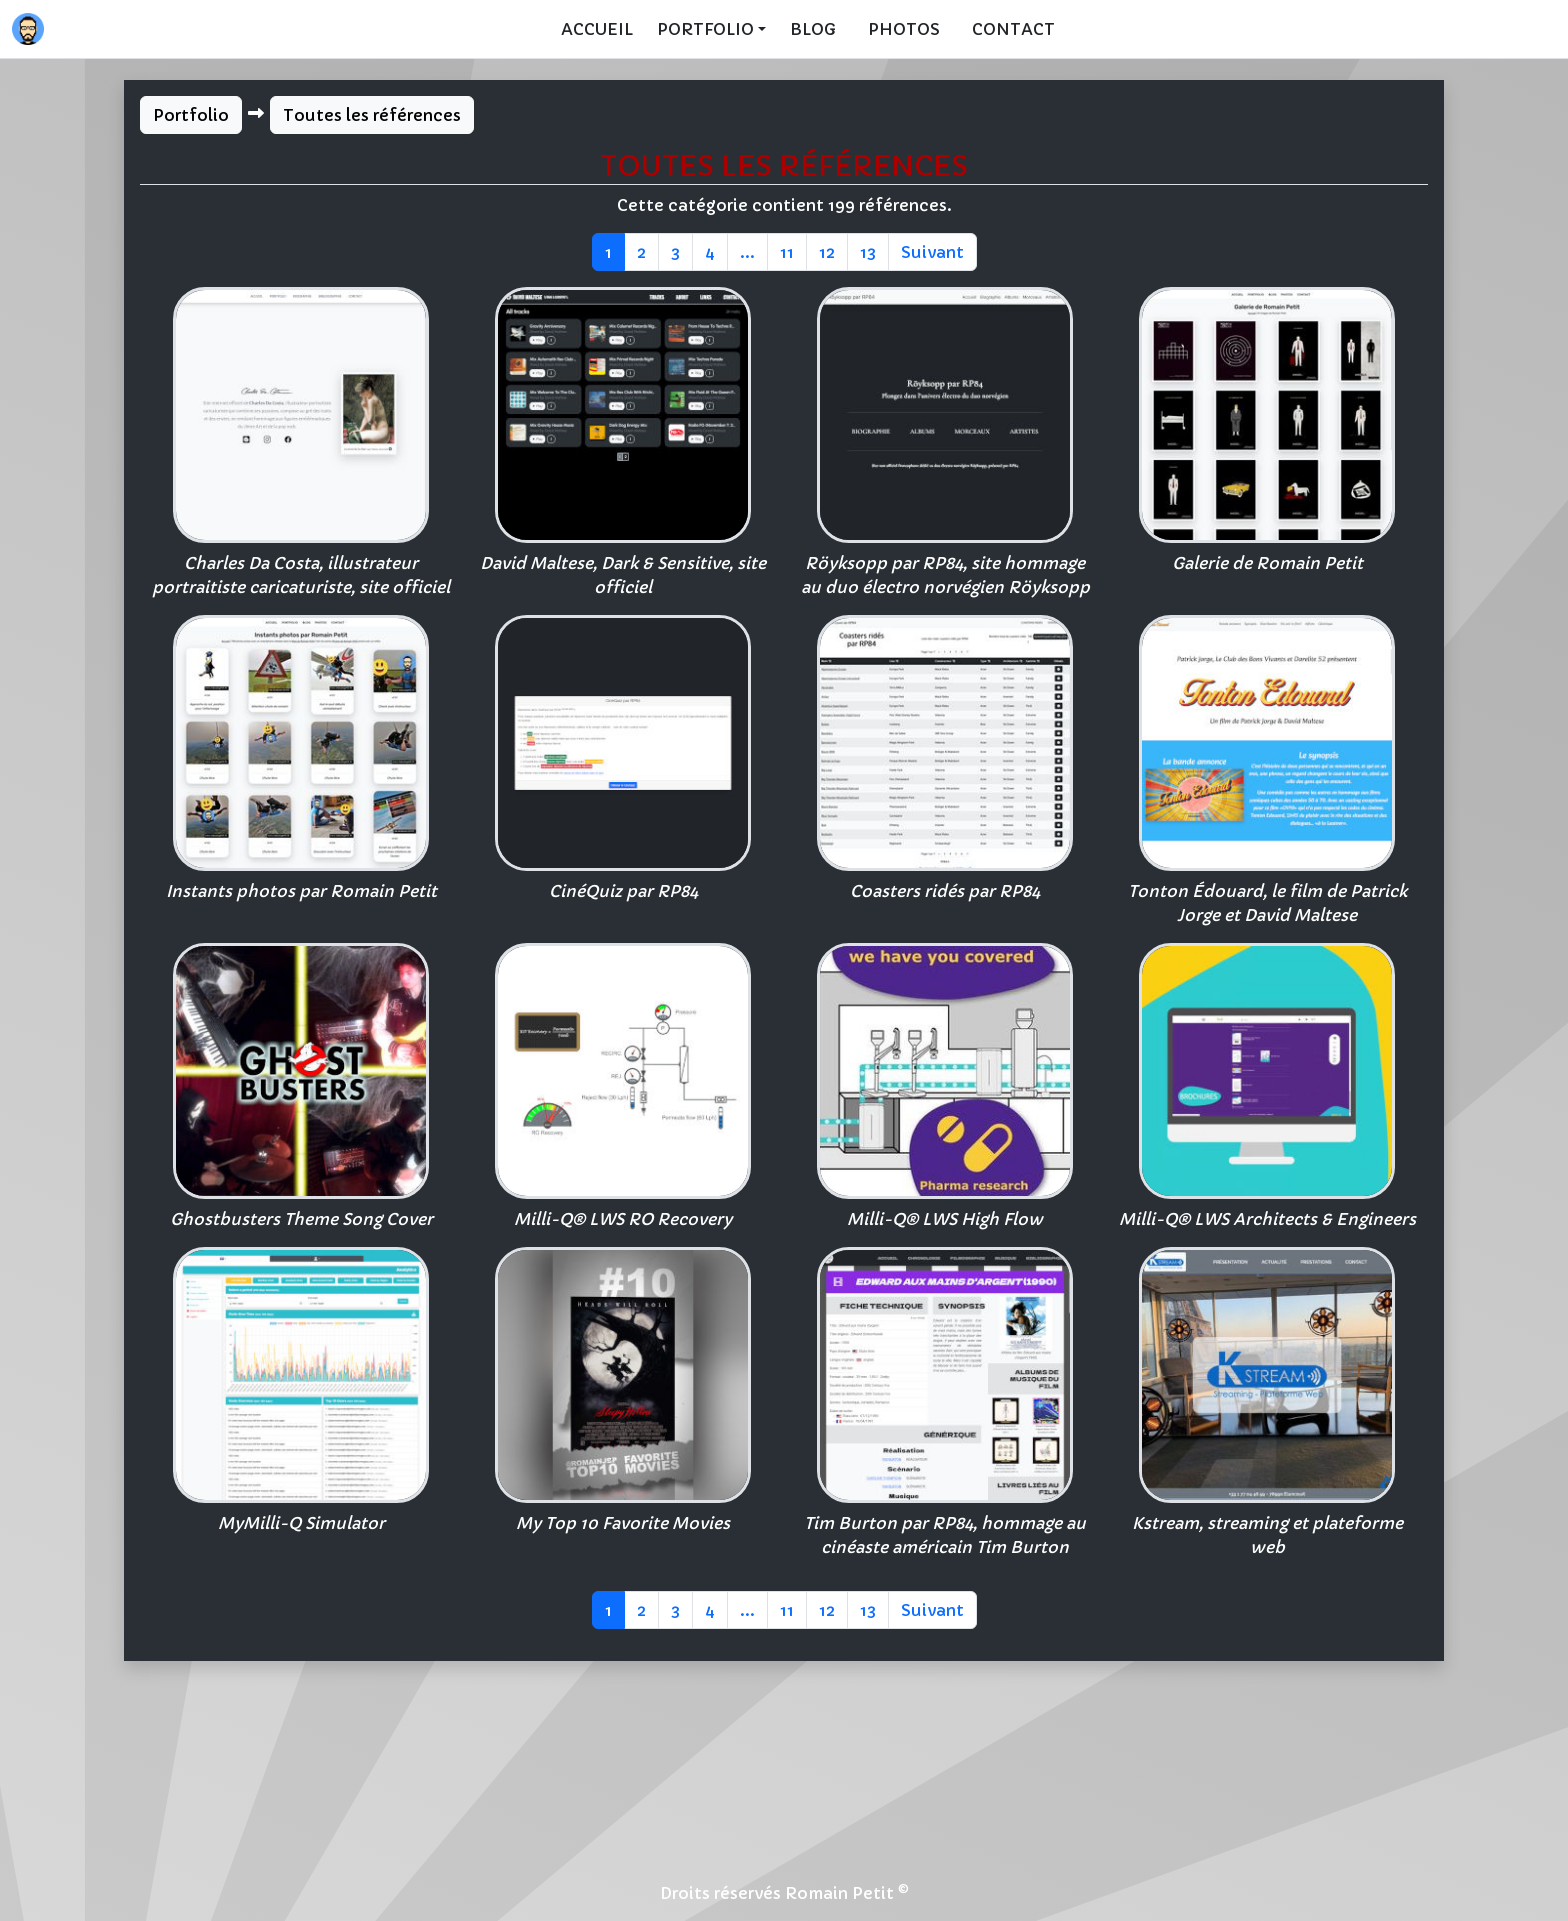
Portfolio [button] (705, 29)
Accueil (597, 29)
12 (827, 252)
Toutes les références (372, 115)
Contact (1013, 29)
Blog (813, 29)
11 (787, 252)
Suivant (932, 252)
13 (868, 252)
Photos (904, 29)
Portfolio (191, 115)
